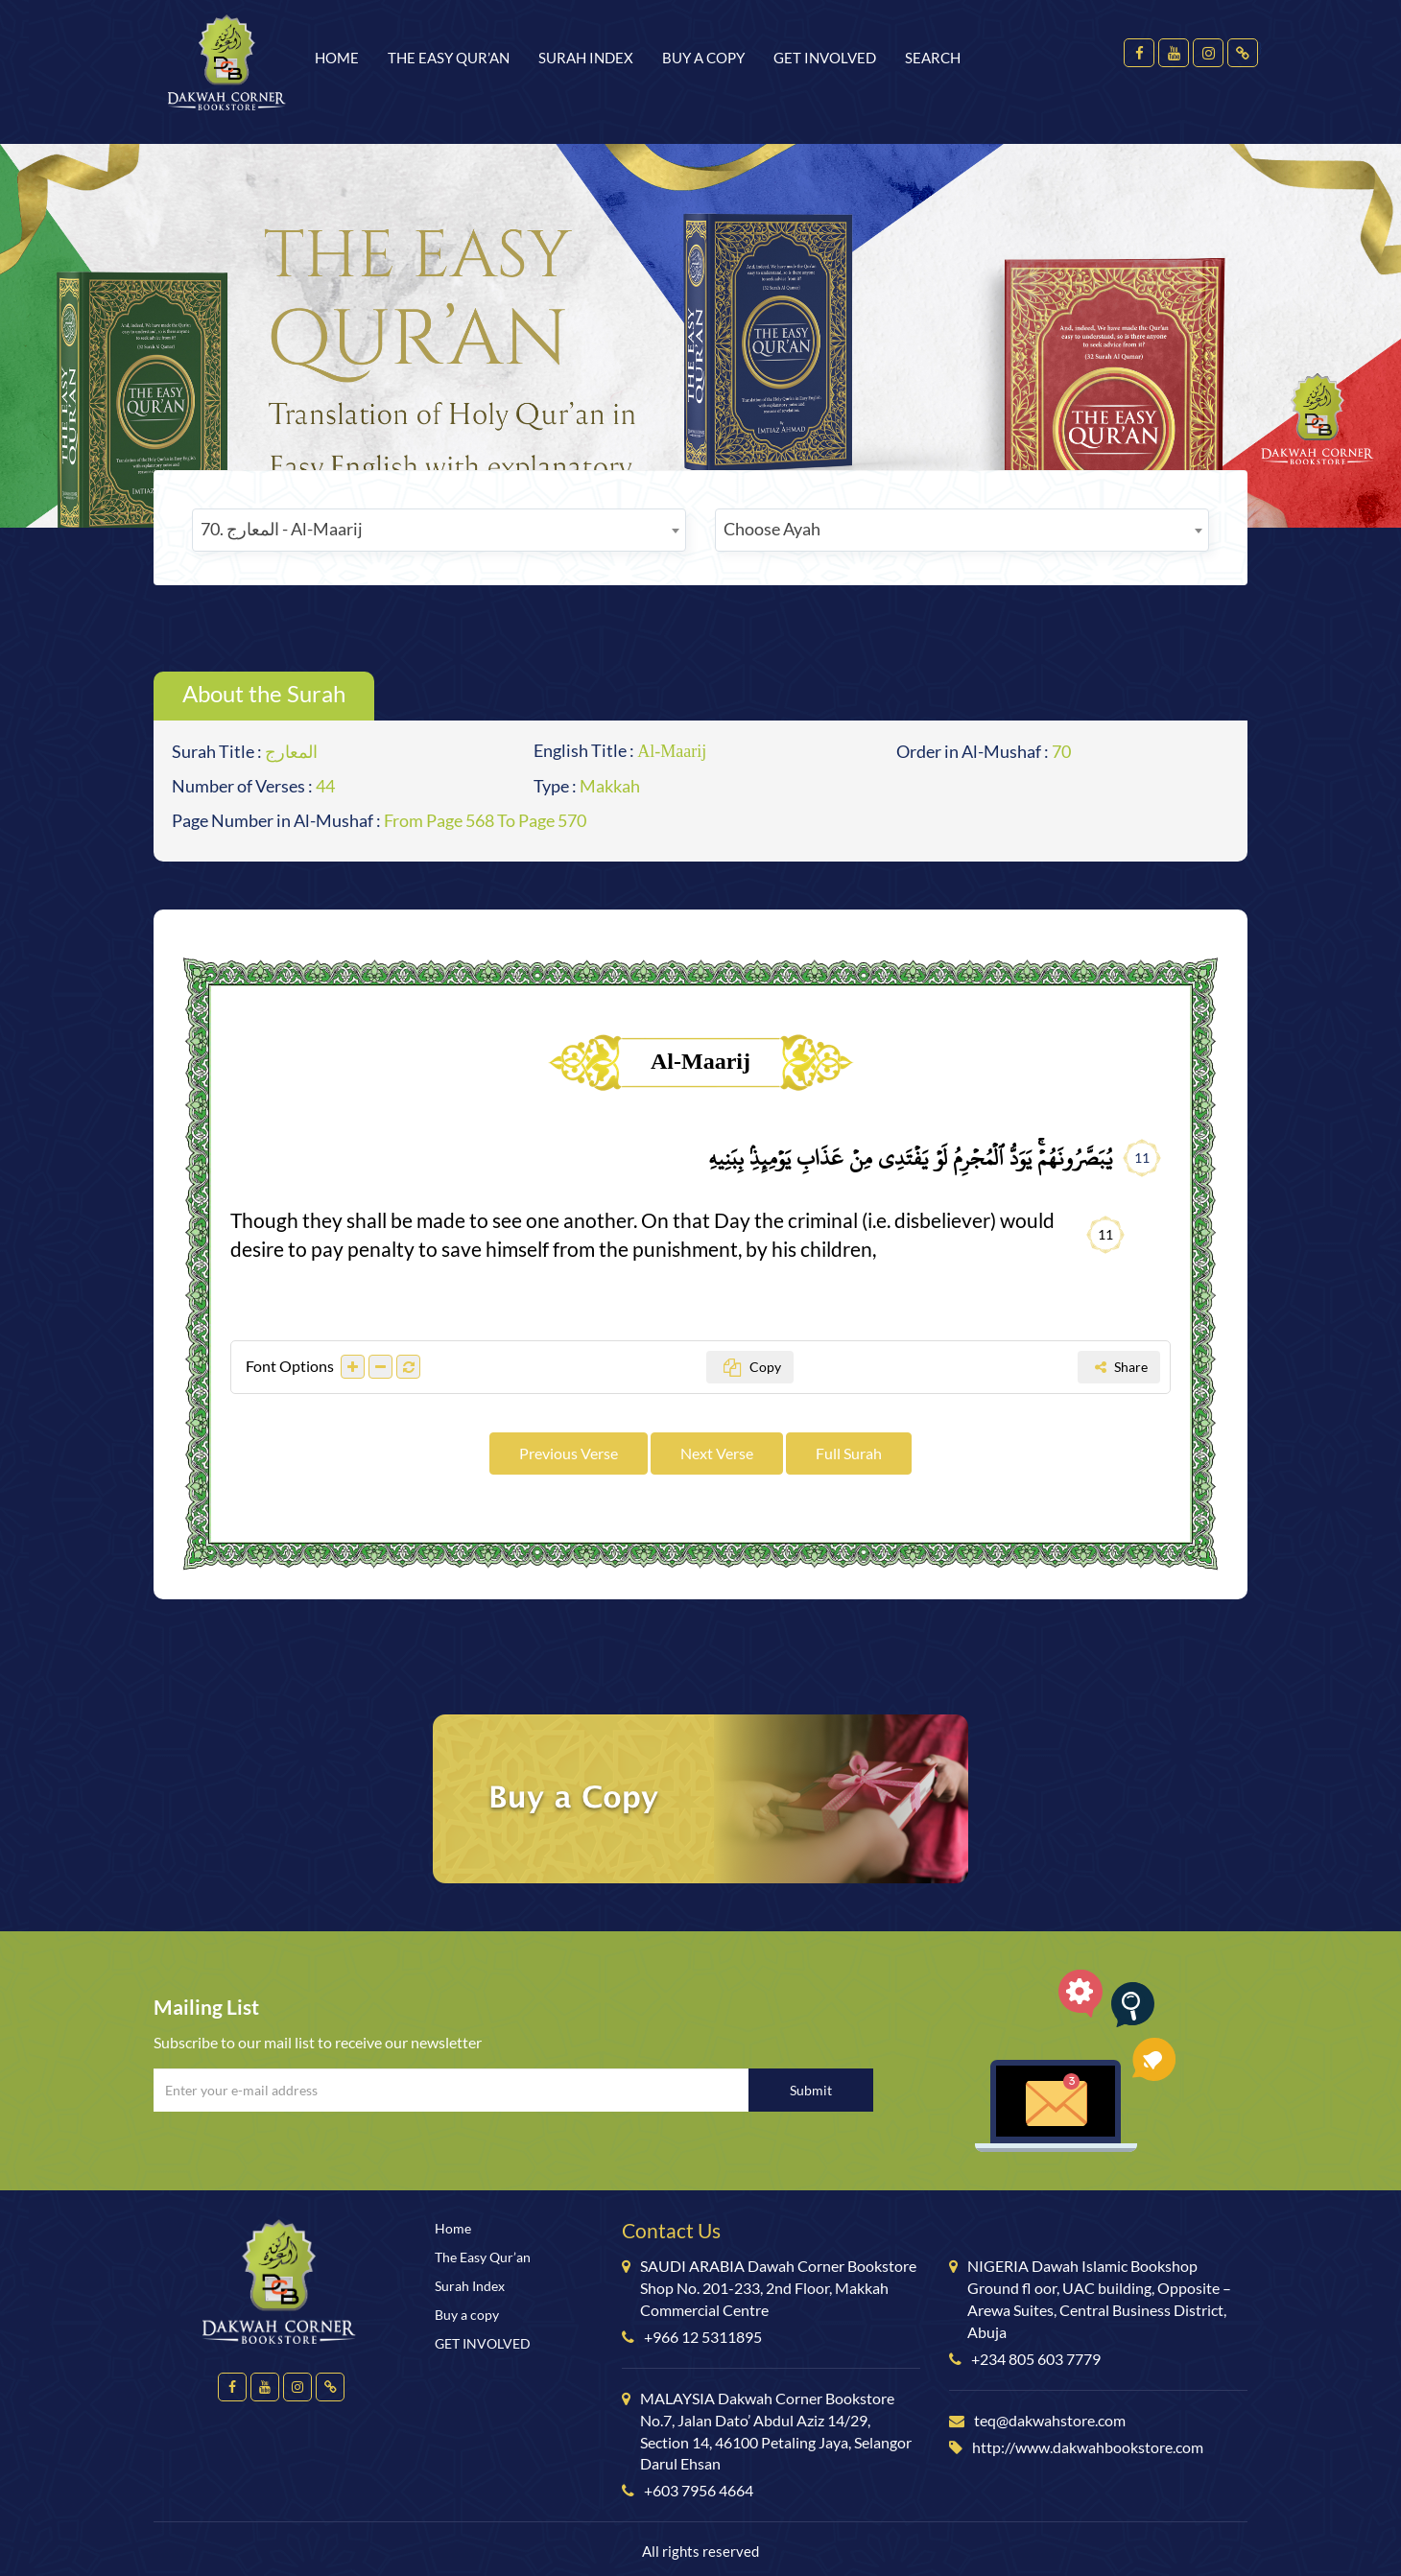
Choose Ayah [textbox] (772, 528)
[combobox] (439, 530)
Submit (811, 2090)
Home (337, 57)
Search (933, 57)
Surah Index (585, 57)
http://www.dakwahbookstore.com (1087, 2447)
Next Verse (716, 1453)
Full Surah (849, 1453)
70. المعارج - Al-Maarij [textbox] (282, 528)
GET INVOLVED (824, 57)
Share (1121, 1367)
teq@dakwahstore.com (1050, 2420)
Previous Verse (568, 1453)
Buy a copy (703, 57)
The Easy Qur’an (449, 57)
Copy (752, 1367)
